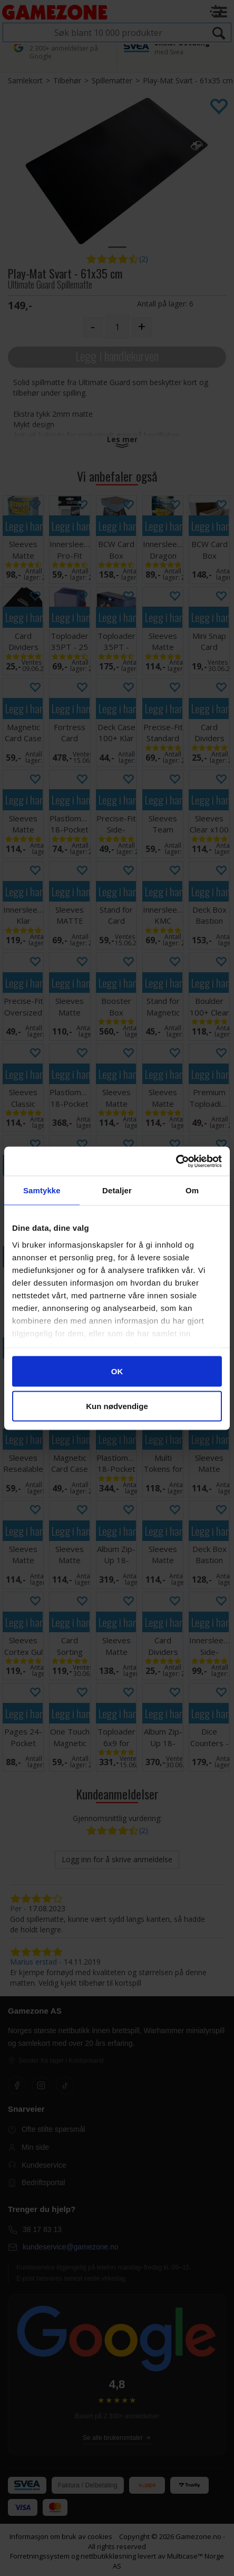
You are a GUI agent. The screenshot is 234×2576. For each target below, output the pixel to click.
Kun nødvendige (117, 1405)
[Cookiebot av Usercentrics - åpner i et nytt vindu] (176, 1161)
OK (117, 1371)
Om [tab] (192, 1190)
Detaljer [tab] (117, 1190)
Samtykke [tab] (42, 1190)
